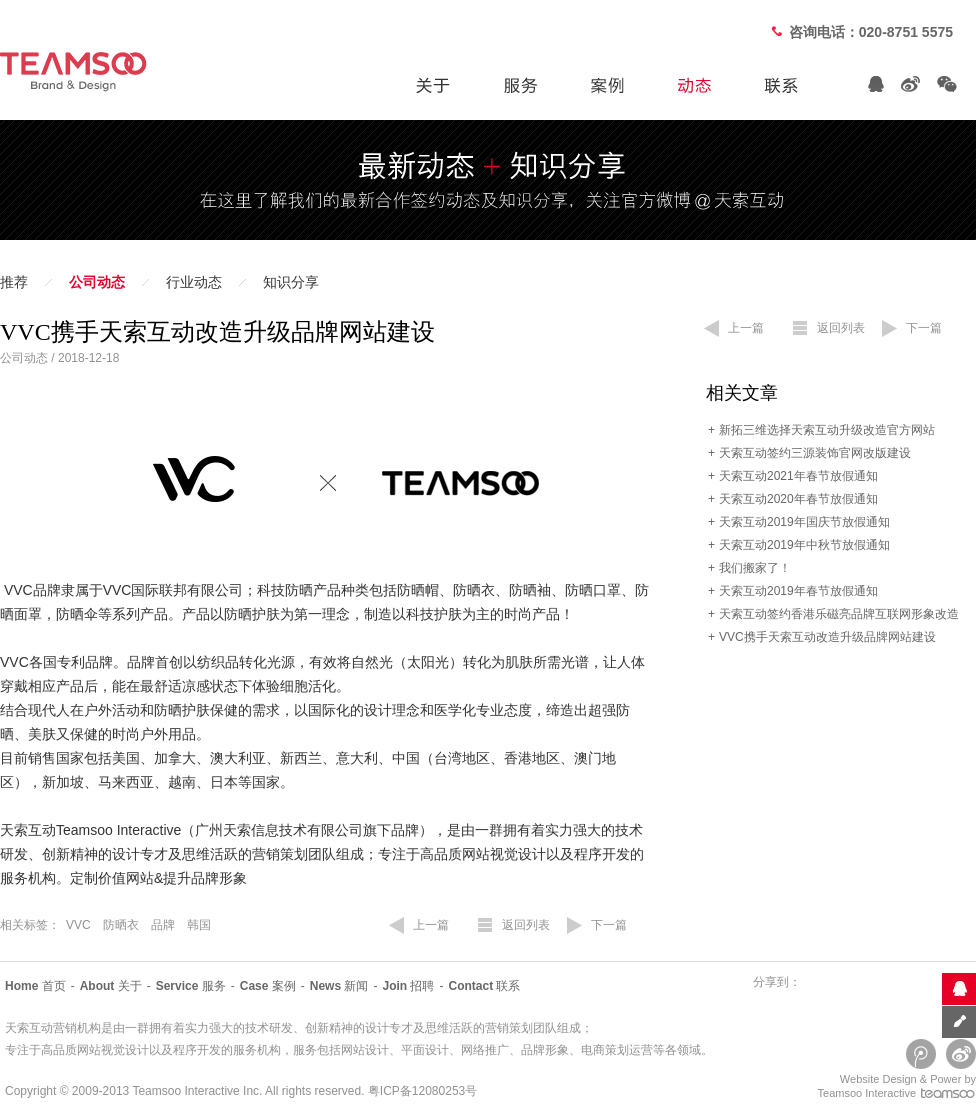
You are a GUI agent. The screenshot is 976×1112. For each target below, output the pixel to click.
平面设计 (425, 1050)
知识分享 (291, 282)
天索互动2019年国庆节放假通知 (804, 522)
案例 (268, 986)
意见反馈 (958, 1021)
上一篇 (431, 925)
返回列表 (526, 925)
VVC (78, 925)
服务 (191, 986)
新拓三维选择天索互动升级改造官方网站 (827, 430)
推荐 (14, 282)
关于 (111, 986)
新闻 (339, 986)
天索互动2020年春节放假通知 (798, 499)
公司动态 (97, 282)
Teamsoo (156, 1091)
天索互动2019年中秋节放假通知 (804, 545)
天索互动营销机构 (53, 1028)
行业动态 (194, 282)
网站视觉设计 (113, 1050)
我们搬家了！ (755, 568)
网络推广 (485, 1050)
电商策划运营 (617, 1050)
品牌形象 (545, 1050)
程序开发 (197, 1050)
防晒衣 (121, 925)
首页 (35, 986)
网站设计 (365, 1050)
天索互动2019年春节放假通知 (798, 591)
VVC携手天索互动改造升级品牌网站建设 (827, 637)
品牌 (163, 925)
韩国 (199, 925)
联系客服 (958, 988)
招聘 (408, 986)
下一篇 (609, 925)
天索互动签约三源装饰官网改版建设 (815, 453)
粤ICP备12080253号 (422, 1091)
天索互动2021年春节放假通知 (798, 476)
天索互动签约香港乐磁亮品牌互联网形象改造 (839, 614)
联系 (484, 986)
